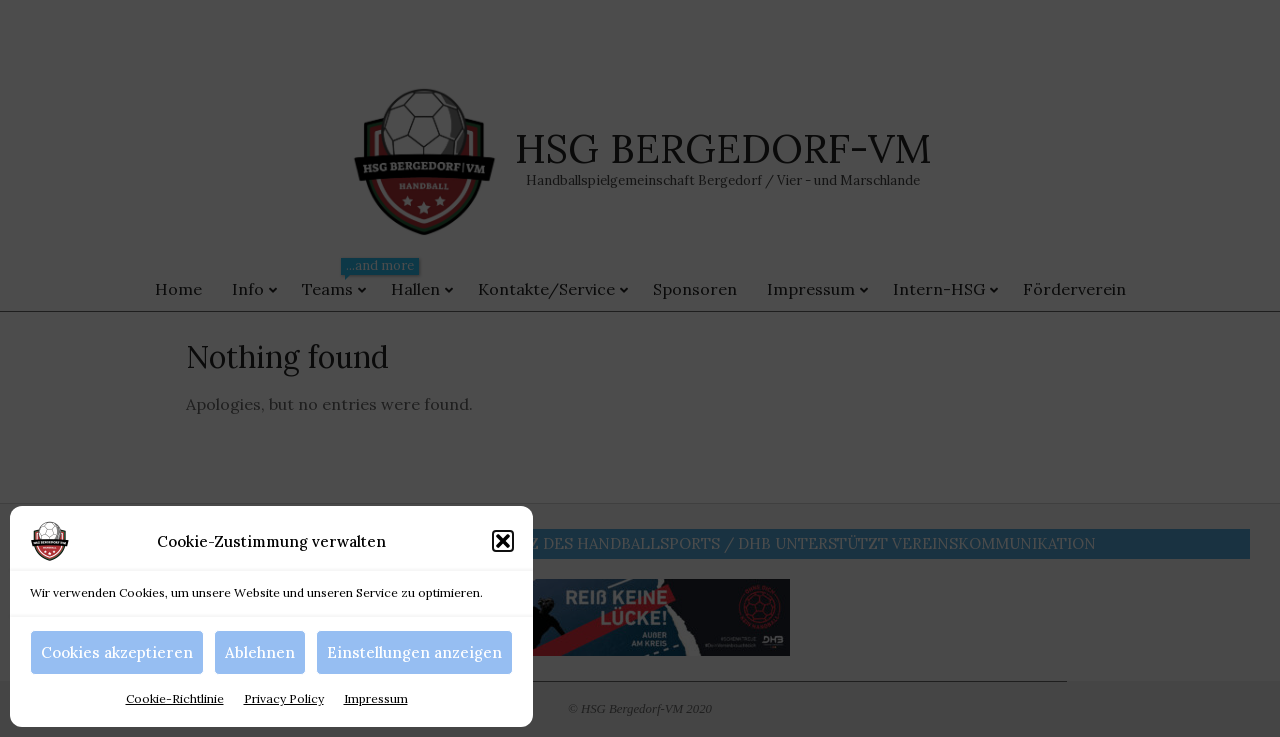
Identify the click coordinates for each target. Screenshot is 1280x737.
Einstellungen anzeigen (414, 652)
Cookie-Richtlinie (175, 698)
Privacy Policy (284, 698)
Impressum (376, 698)
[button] (503, 541)
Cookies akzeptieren (117, 652)
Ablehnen (260, 652)
